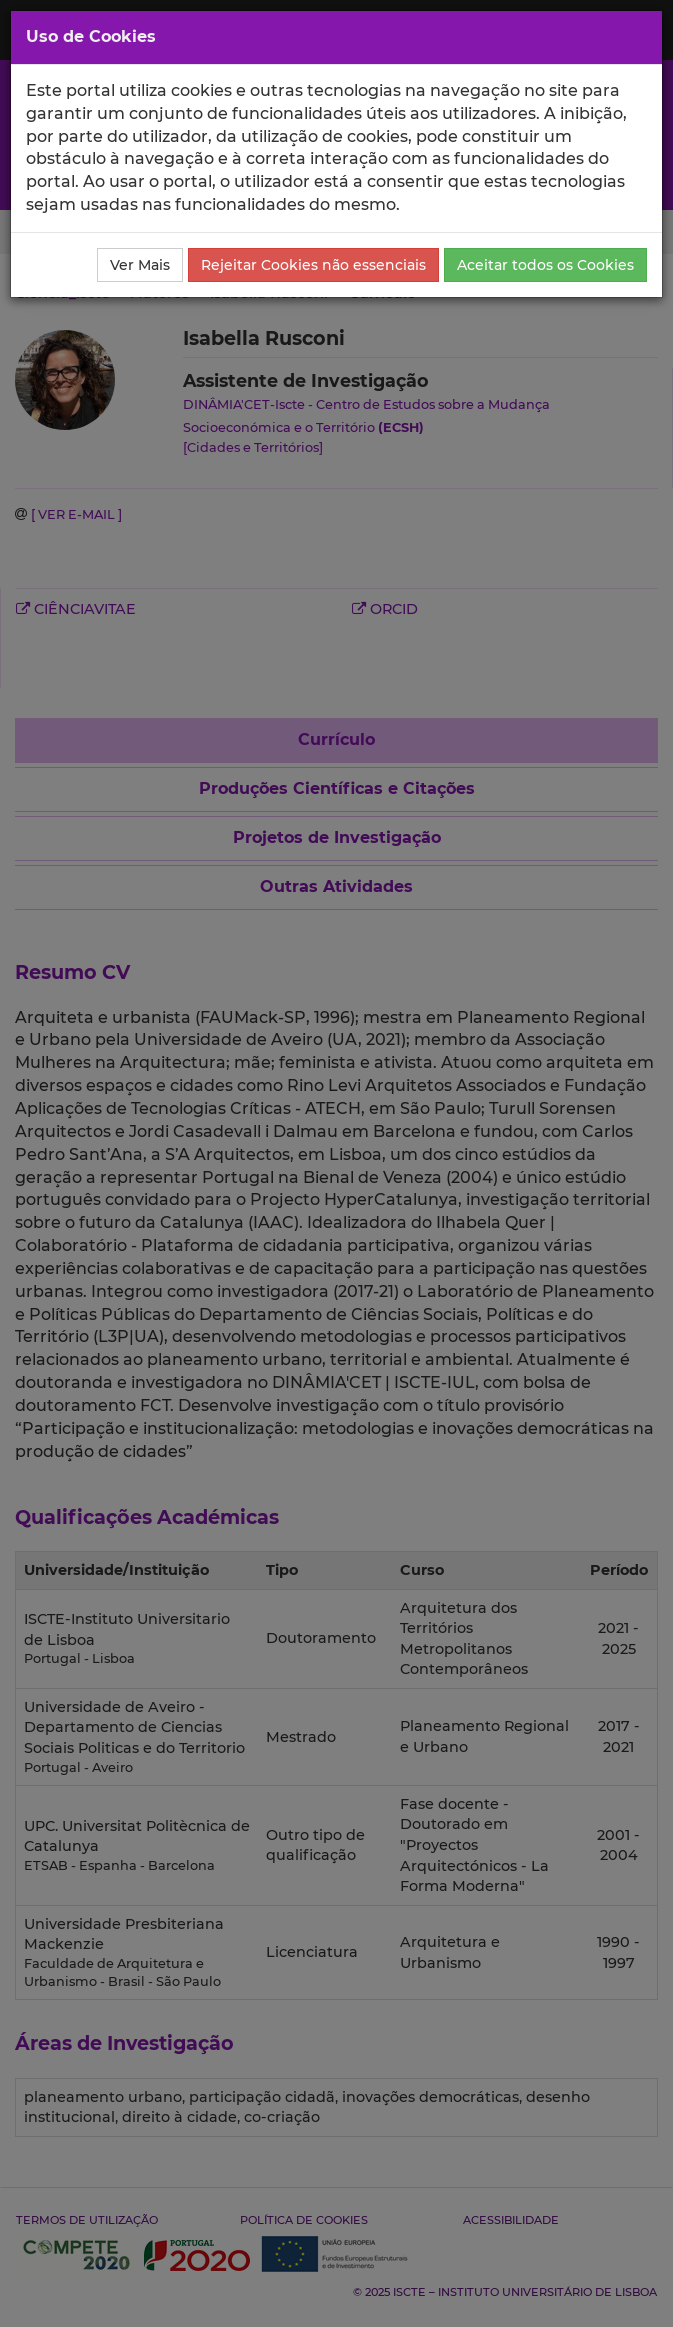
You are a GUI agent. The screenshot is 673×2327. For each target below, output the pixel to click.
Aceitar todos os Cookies (545, 265)
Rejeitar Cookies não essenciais (313, 265)
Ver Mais (140, 265)
